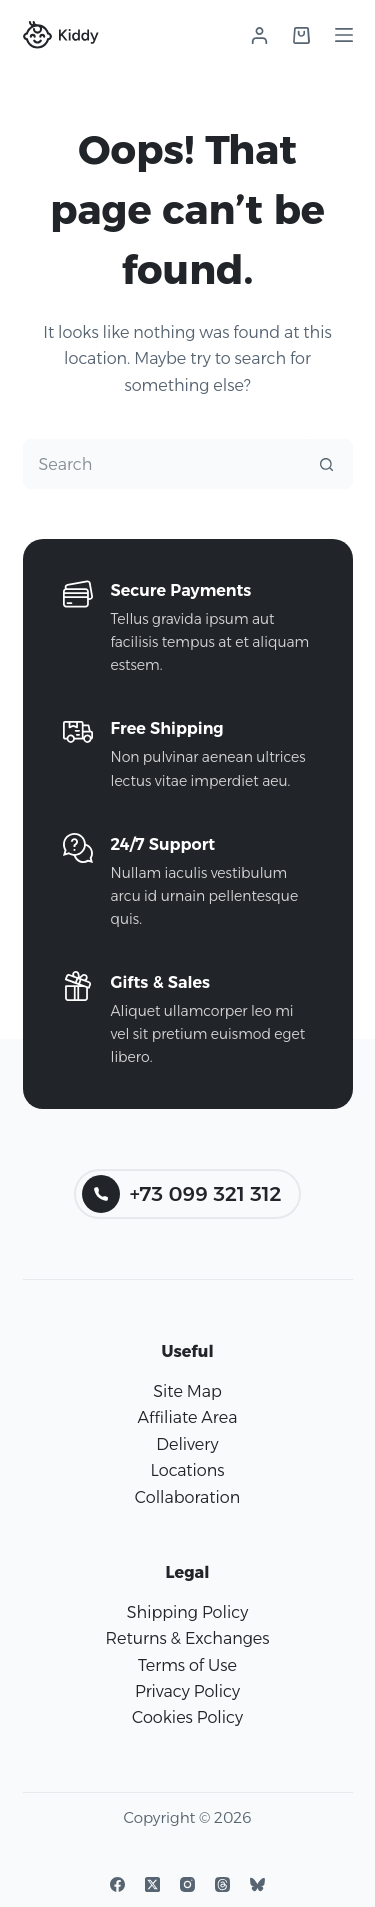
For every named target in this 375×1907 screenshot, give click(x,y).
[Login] (259, 35)
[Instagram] (187, 1884)
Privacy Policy (187, 1691)
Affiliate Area (188, 1417)
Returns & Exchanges (187, 1638)
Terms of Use (187, 1665)
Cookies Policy (187, 1717)
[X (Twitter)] (152, 1884)
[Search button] (327, 464)
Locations (187, 1470)
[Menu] (344, 35)
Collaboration (187, 1497)
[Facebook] (117, 1884)
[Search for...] (163, 464)
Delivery (187, 1444)
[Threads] (222, 1884)
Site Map (187, 1391)
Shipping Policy (187, 1612)
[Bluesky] (257, 1884)
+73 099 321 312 (182, 1194)
